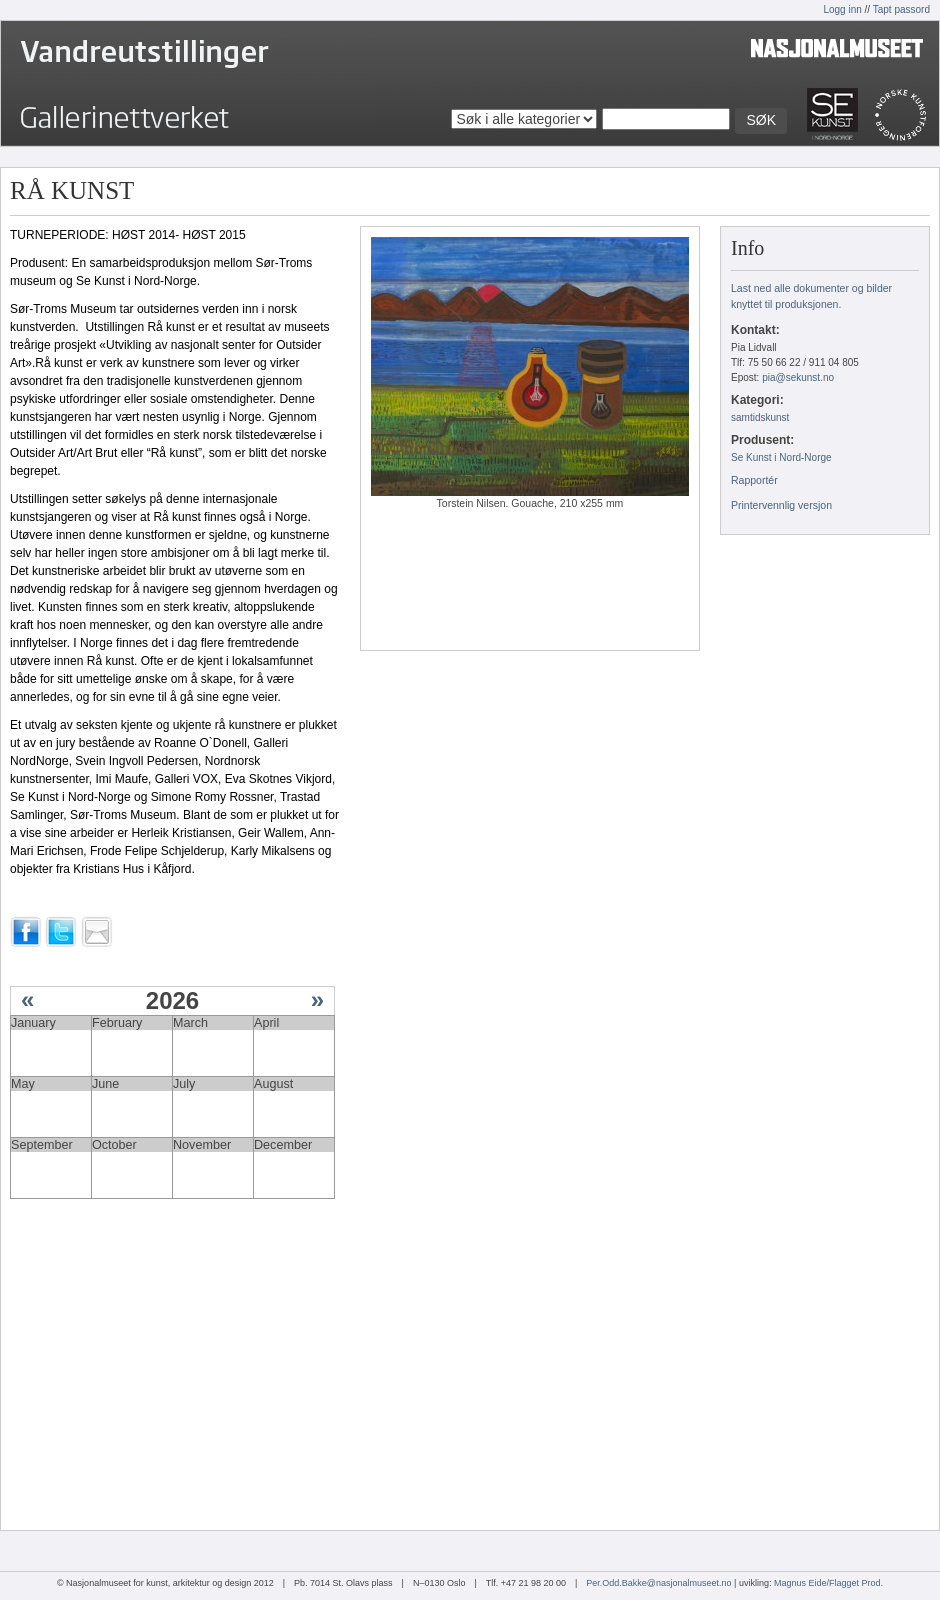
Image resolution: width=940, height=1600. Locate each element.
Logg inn (842, 9)
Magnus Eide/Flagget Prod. (828, 1583)
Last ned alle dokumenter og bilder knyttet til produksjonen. (811, 296)
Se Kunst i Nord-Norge (781, 457)
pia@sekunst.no (798, 377)
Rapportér (754, 480)
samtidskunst (760, 417)
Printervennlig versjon (781, 505)
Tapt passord (901, 9)
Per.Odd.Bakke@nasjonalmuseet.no (658, 1583)
